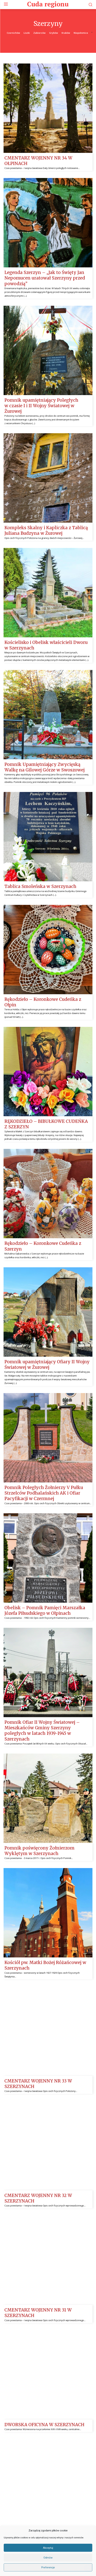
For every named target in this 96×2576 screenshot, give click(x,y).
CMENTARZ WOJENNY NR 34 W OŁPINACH (38, 160)
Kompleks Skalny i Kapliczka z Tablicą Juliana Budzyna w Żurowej (46, 530)
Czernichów (13, 33)
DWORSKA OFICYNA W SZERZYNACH (44, 2424)
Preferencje (48, 2567)
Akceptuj (48, 2547)
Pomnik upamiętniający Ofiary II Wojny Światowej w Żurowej (47, 1364)
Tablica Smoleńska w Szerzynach (40, 886)
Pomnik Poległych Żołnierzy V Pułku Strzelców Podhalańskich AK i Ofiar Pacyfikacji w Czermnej (43, 1493)
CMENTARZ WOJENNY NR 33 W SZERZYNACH (38, 2083)
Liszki (27, 33)
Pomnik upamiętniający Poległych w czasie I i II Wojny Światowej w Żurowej (41, 405)
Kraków (66, 33)
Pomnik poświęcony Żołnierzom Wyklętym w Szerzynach (39, 1850)
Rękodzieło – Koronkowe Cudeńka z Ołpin (42, 1002)
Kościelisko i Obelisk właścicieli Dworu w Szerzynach (46, 645)
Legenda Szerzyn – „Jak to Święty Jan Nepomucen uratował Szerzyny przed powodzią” (44, 278)
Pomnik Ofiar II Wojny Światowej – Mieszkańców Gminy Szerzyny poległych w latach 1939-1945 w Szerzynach (42, 1730)
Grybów (53, 33)
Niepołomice (81, 33)
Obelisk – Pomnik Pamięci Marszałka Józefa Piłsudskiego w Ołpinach (44, 1610)
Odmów (48, 2557)
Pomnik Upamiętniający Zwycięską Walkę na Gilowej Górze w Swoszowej (44, 767)
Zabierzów (39, 33)
